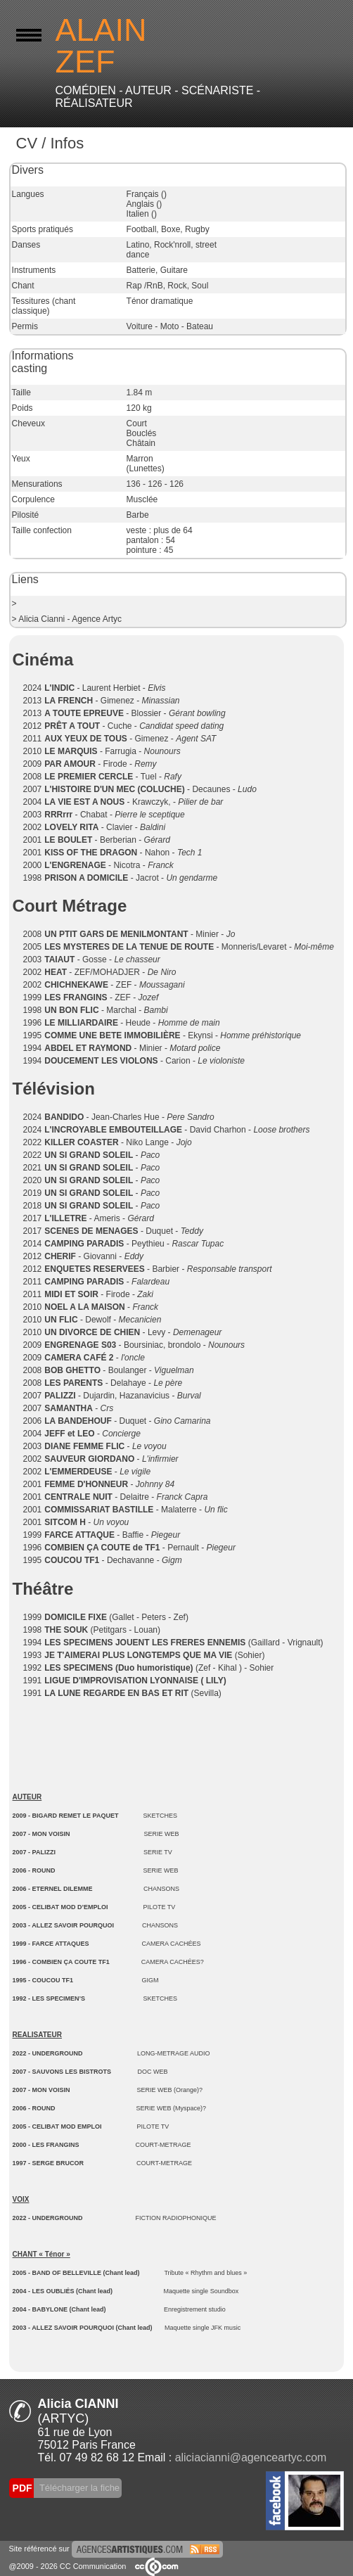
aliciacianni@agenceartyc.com (251, 2457)
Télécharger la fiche (78, 2487)
